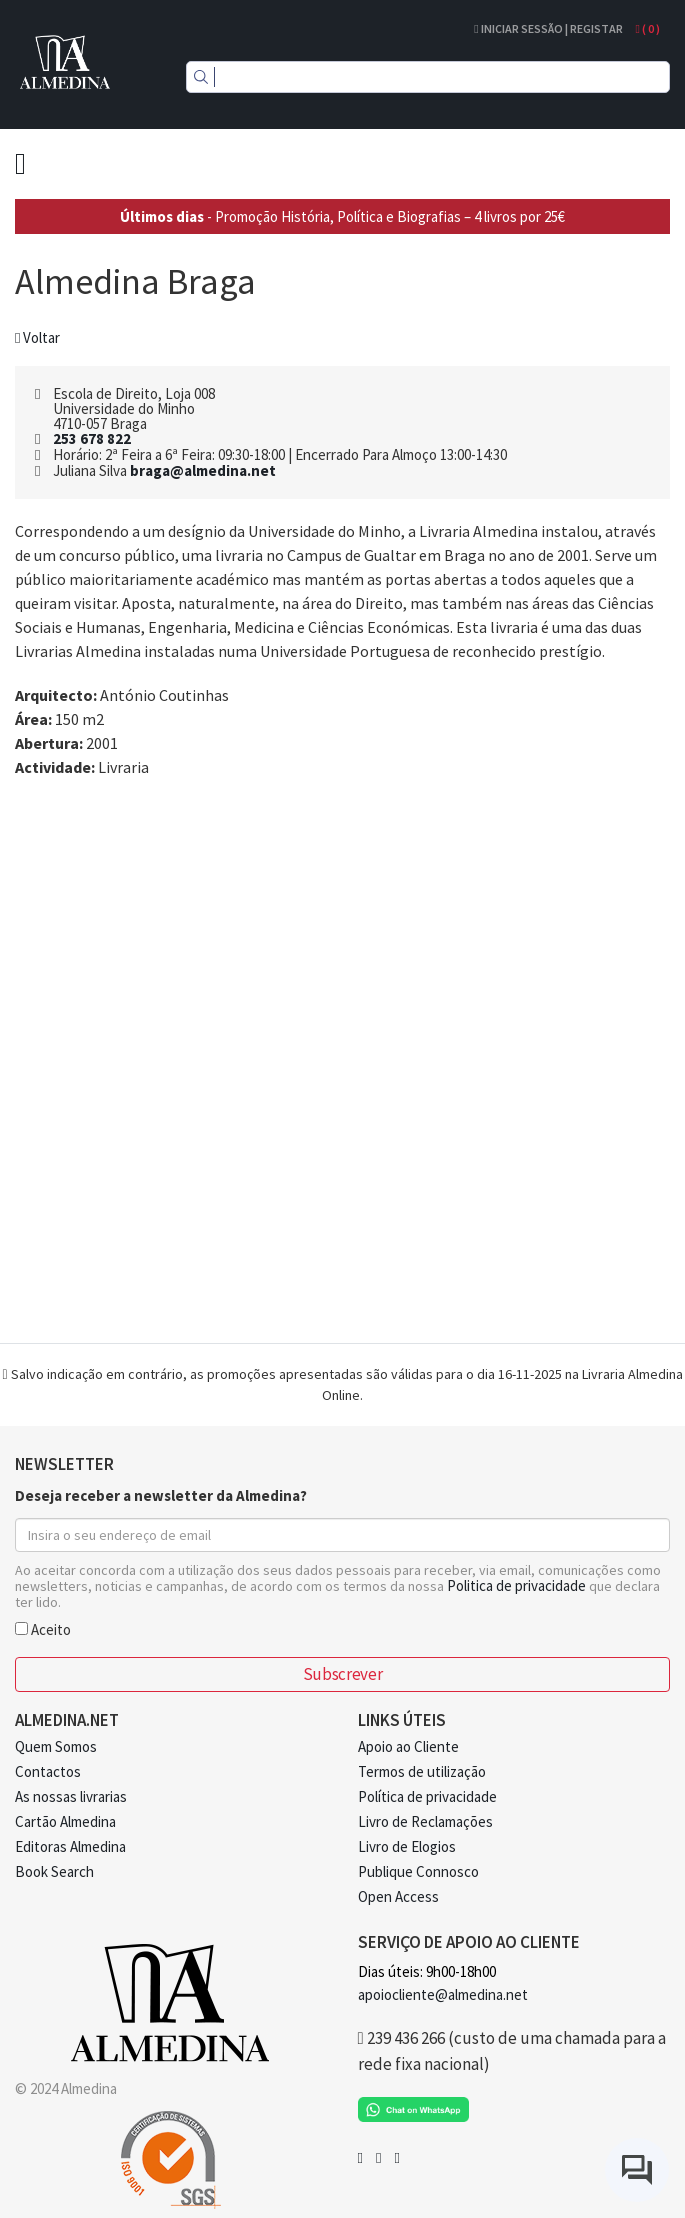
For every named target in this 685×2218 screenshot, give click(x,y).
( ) (648, 28)
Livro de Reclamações (425, 1821)
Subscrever (342, 1674)
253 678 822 (92, 438)
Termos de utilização (422, 1771)
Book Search (54, 1871)
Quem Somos (56, 1746)
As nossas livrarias (71, 1796)
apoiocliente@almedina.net (443, 1994)
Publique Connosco (418, 1871)
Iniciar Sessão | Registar (548, 28)
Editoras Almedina (70, 1846)
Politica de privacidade (516, 1585)
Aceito (43, 1628)
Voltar (37, 337)
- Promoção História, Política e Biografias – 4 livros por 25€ (342, 216)
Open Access (398, 1896)
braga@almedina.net (203, 470)
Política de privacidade (427, 1796)
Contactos (48, 1771)
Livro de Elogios (407, 1846)
